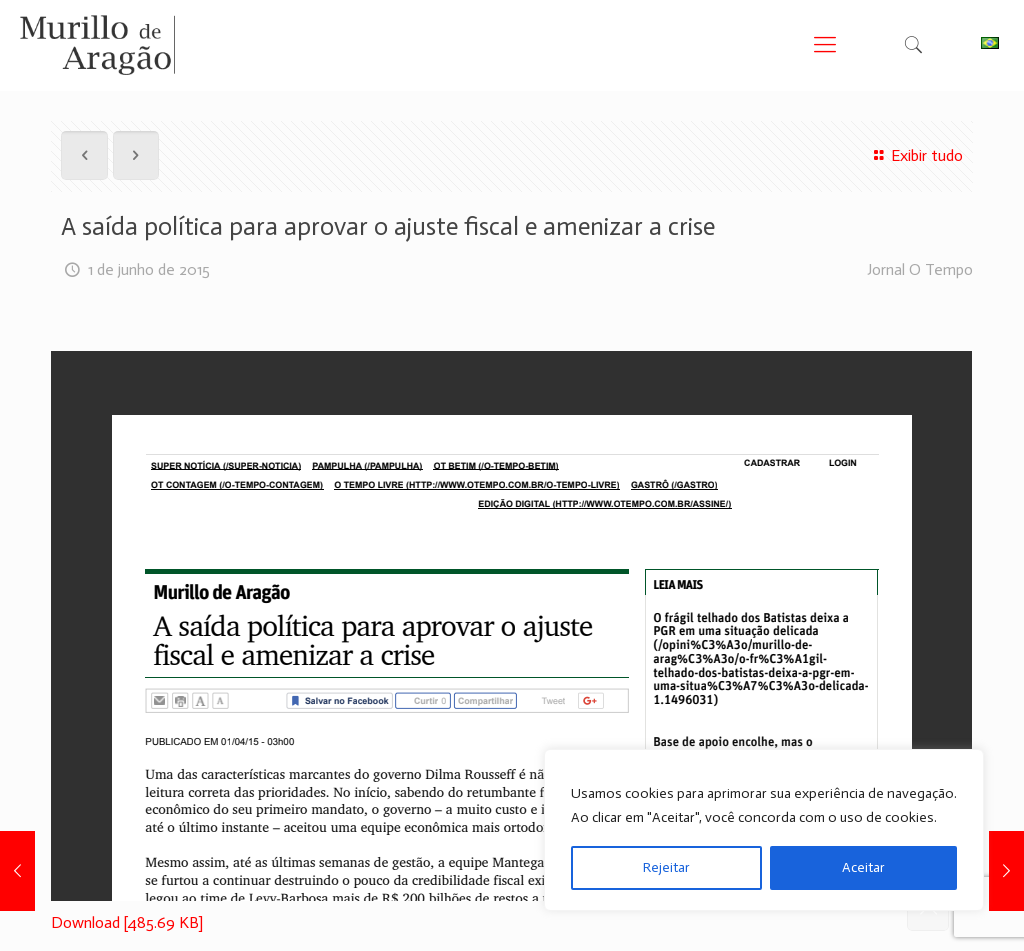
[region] (764, 830)
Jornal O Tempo (920, 269)
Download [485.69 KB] (127, 922)
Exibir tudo (915, 155)
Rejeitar (666, 867)
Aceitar (863, 867)
